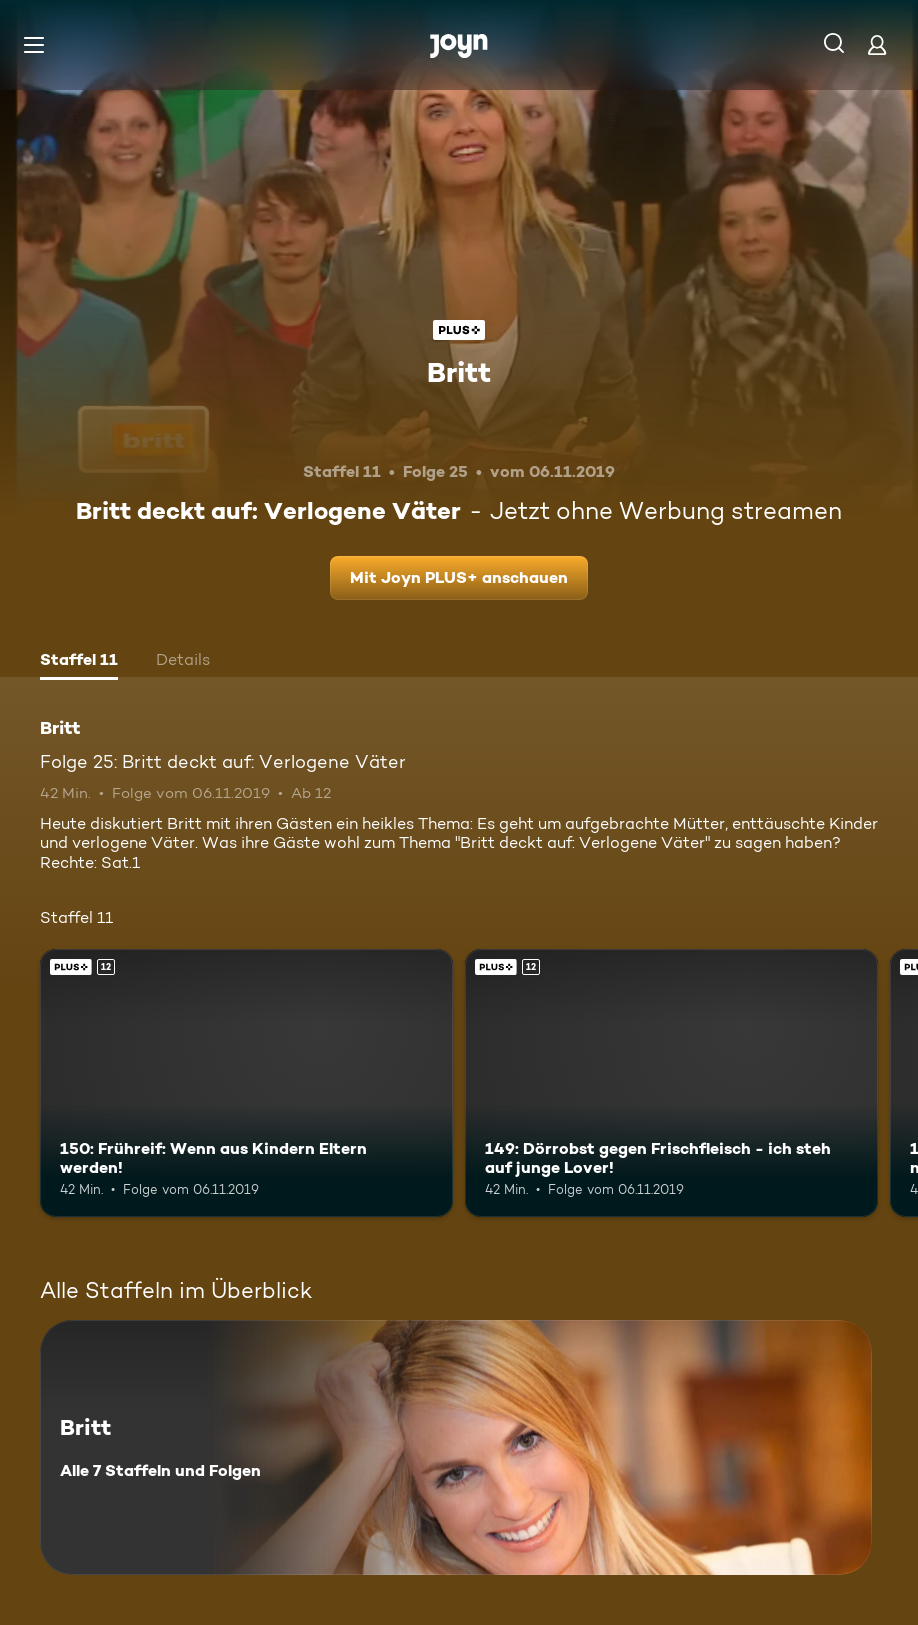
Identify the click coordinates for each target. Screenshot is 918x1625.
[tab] (79, 662)
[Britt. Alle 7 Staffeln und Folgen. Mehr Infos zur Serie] (456, 1447)
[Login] (877, 44)
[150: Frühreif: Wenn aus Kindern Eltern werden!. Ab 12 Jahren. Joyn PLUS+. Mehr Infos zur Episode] (246, 1083)
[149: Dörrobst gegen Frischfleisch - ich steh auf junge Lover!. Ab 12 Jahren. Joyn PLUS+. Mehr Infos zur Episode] (671, 1083)
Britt (459, 372)
